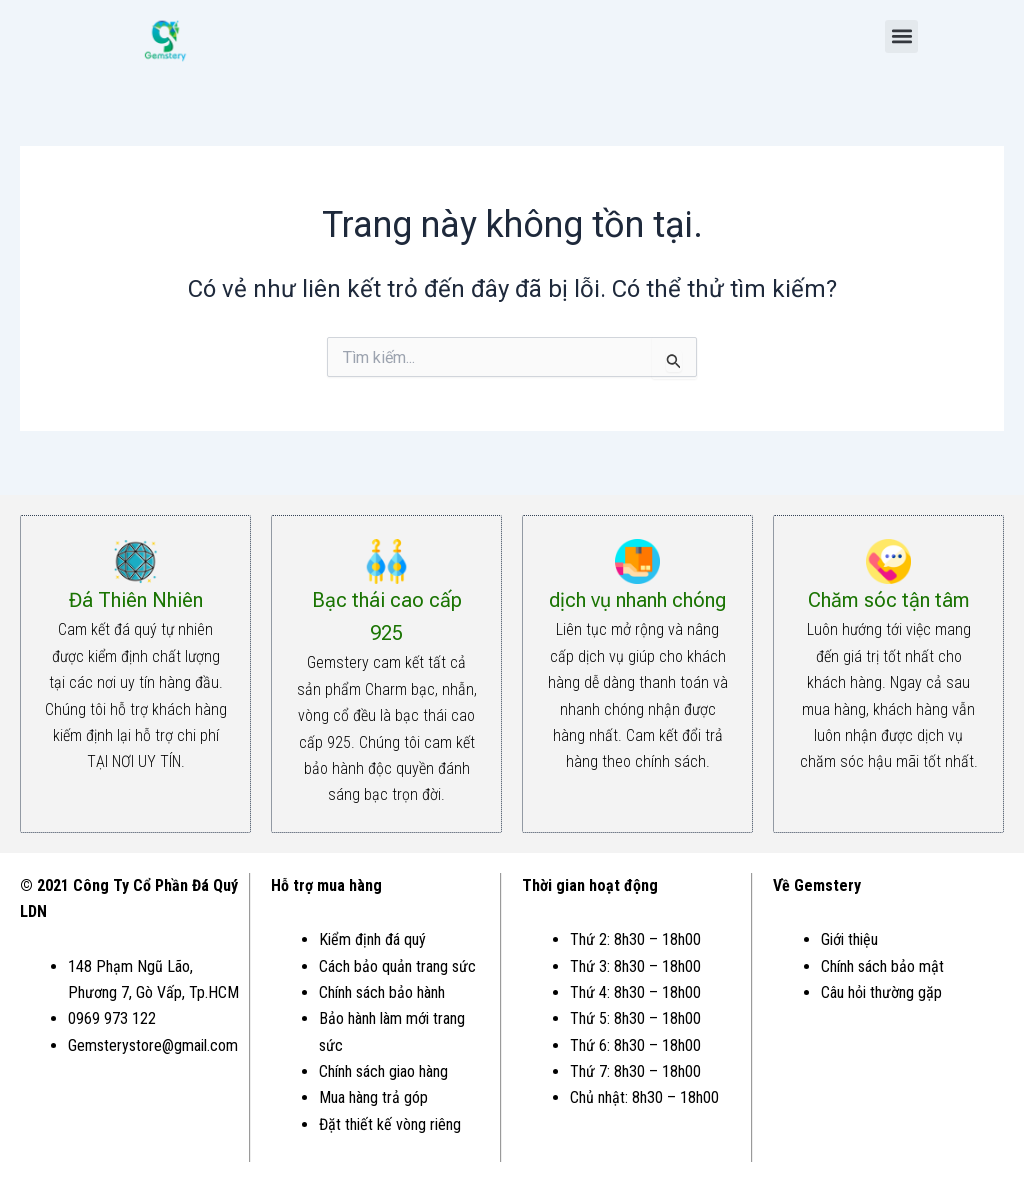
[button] (901, 36)
